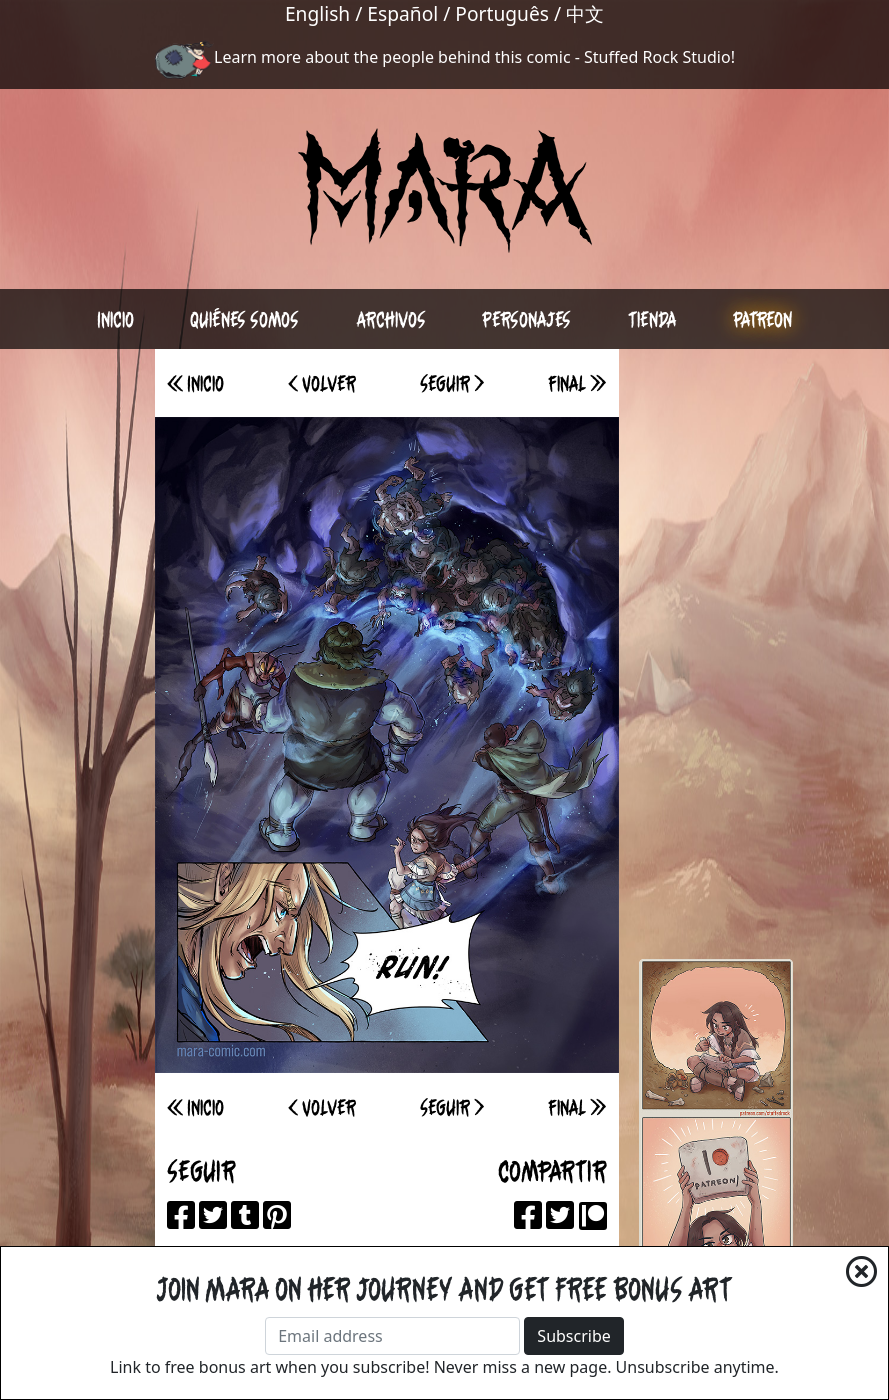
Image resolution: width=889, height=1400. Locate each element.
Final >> (577, 383)
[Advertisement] (716, 649)
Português (502, 13)
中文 (585, 13)
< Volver (322, 383)
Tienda (652, 319)
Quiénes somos (244, 319)
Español (402, 13)
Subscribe (573, 1336)
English (317, 13)
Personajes (526, 319)
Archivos (391, 319)
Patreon (762, 319)
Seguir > (452, 383)
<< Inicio (195, 383)
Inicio (115, 319)
